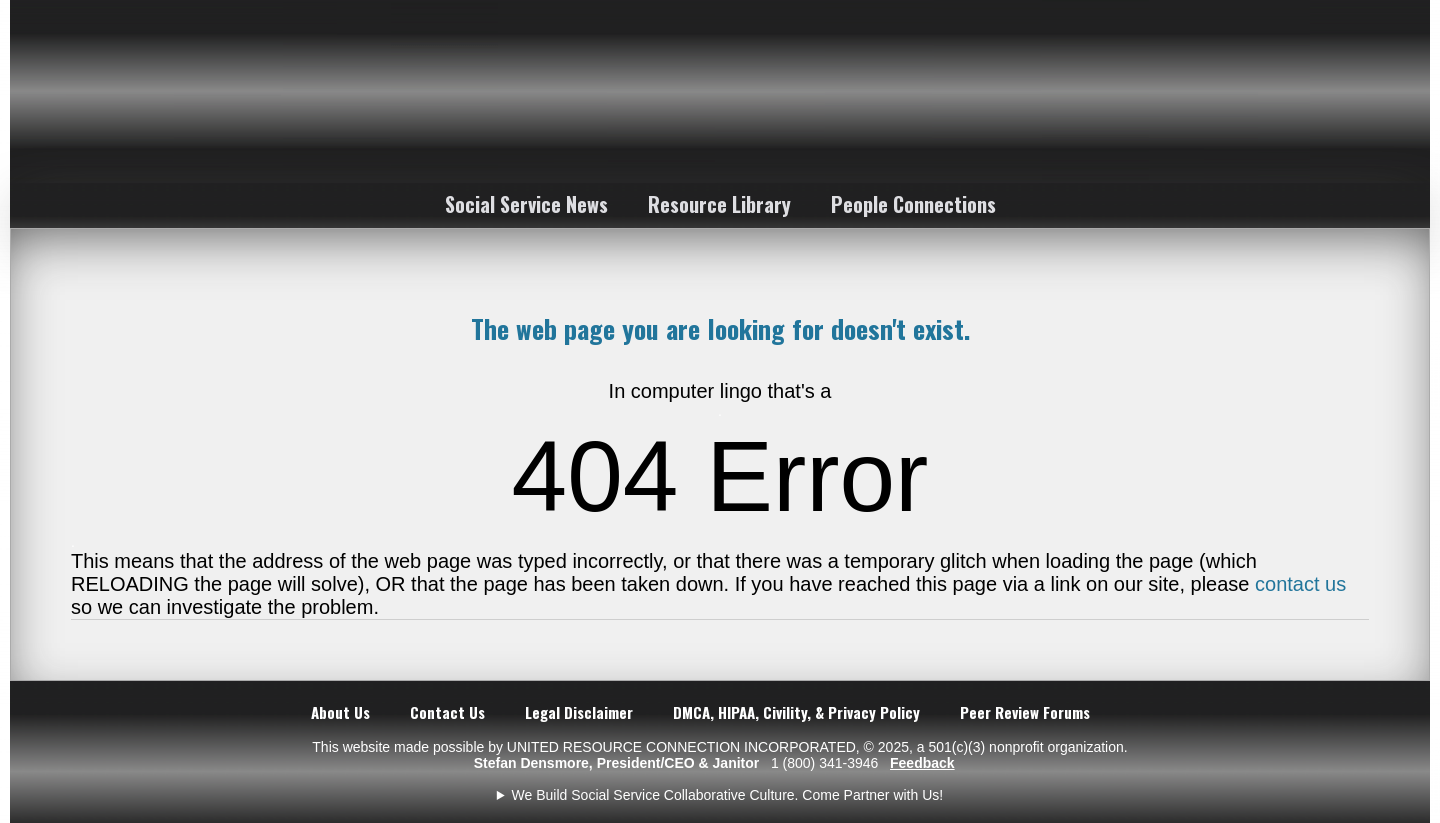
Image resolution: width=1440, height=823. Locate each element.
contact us (1300, 584)
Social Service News (526, 204)
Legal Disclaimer (579, 712)
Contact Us (447, 712)
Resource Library (719, 204)
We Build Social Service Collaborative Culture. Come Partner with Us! (728, 795)
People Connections (913, 204)
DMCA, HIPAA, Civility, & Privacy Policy (796, 712)
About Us (340, 712)
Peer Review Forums (1025, 712)
